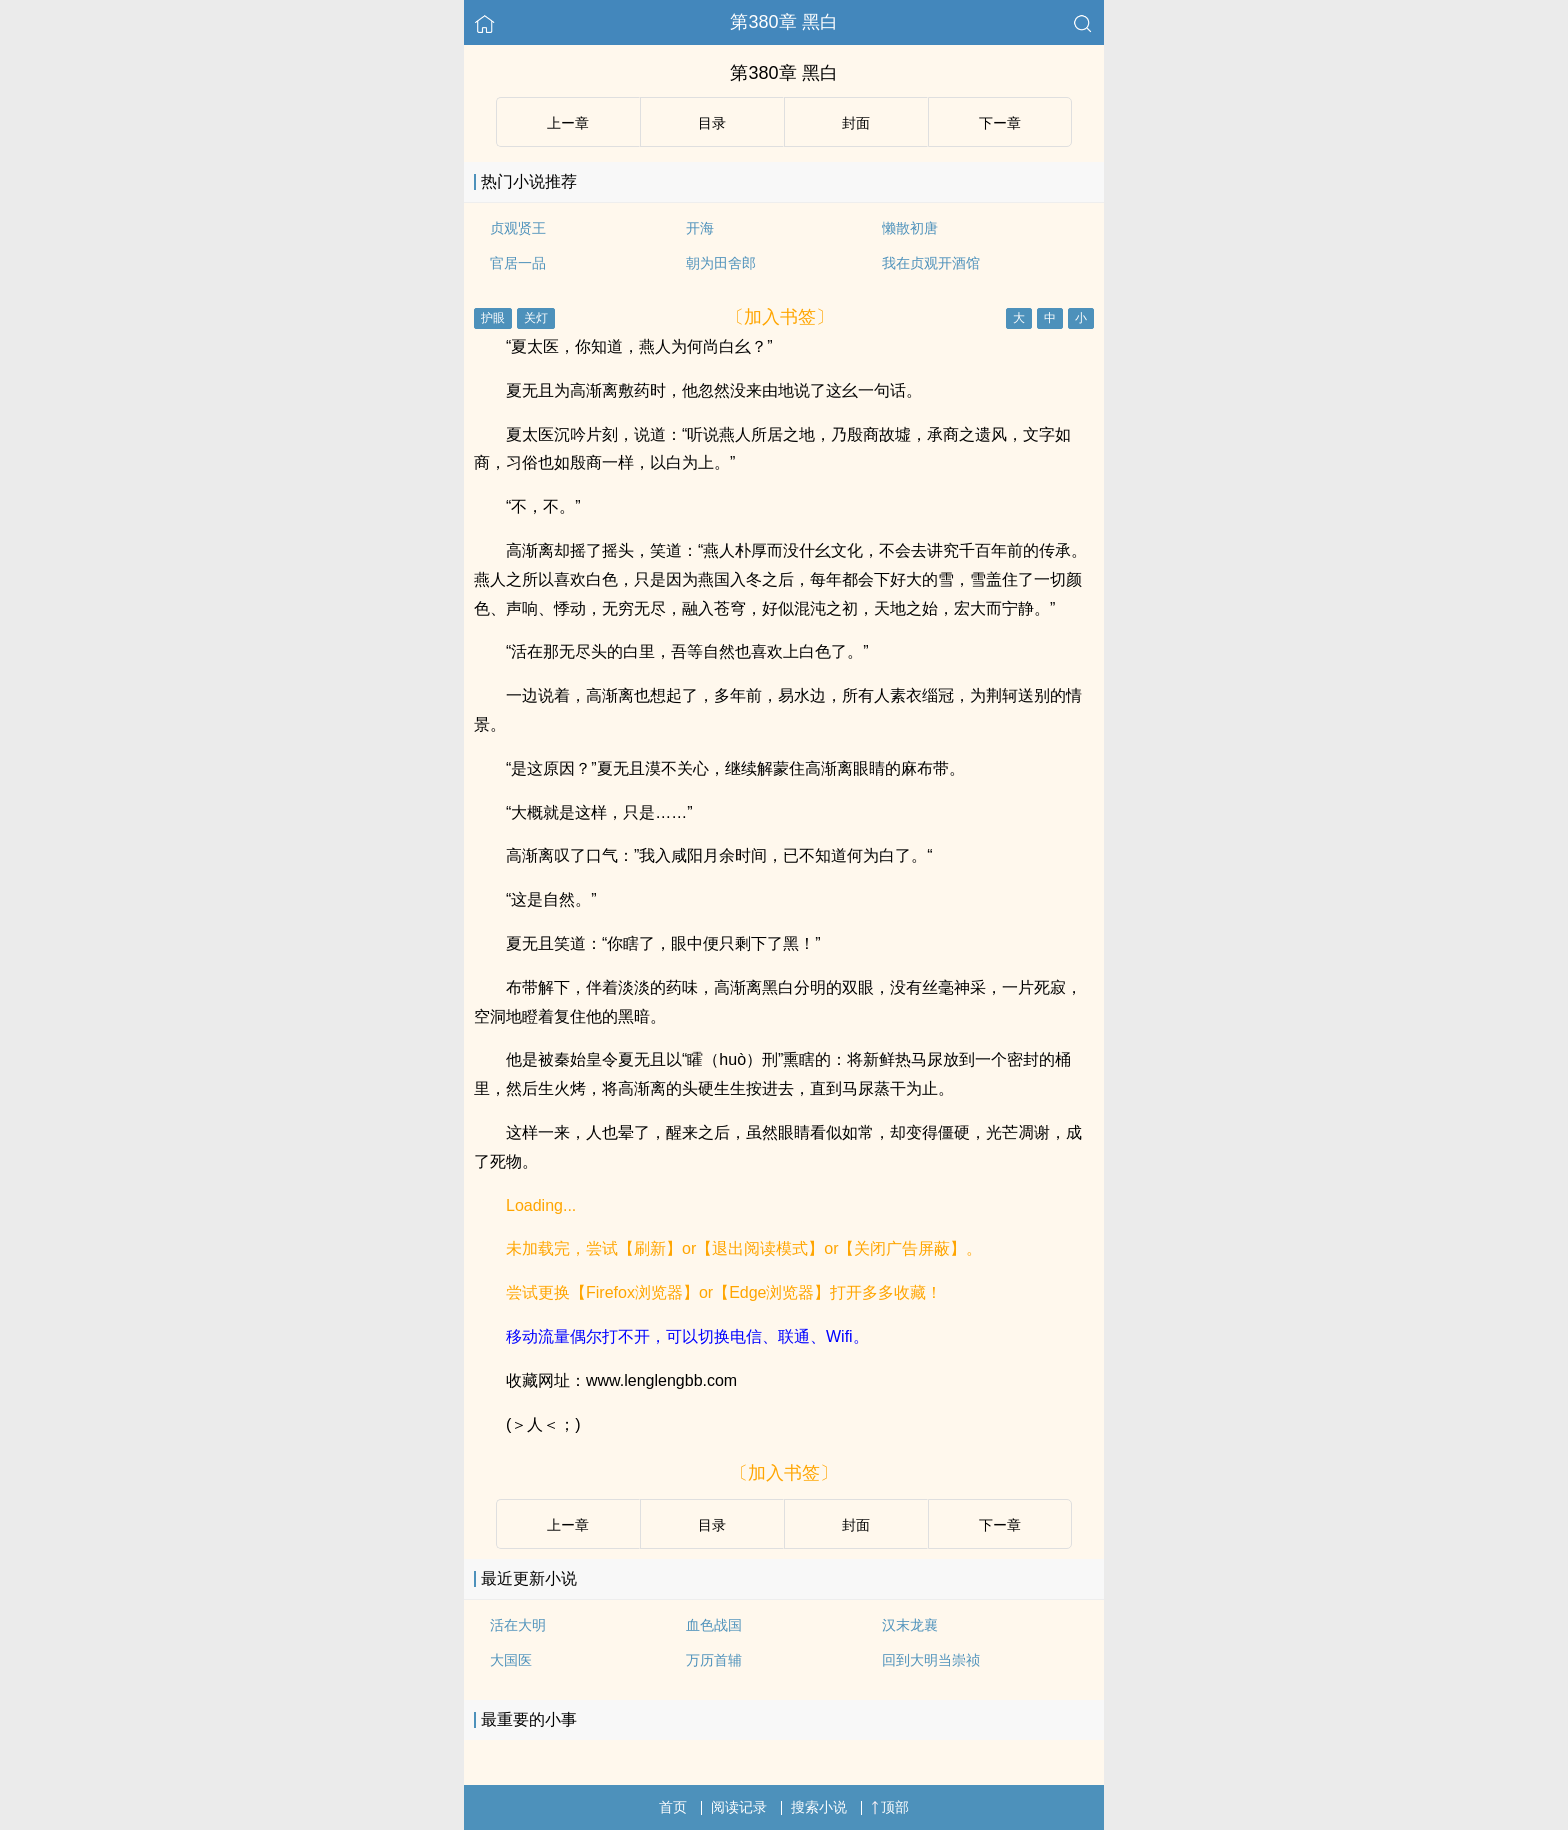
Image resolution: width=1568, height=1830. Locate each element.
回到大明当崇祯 (931, 1660)
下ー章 (1000, 123)
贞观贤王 (518, 228)
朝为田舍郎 (721, 263)
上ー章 (568, 123)
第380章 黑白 (783, 22)
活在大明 (518, 1625)
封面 (856, 123)
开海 (700, 228)
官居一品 (518, 263)
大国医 (511, 1660)
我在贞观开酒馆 (931, 263)
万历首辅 (714, 1660)
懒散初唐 (910, 228)
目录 (712, 123)
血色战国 (714, 1625)
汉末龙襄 (910, 1625)
